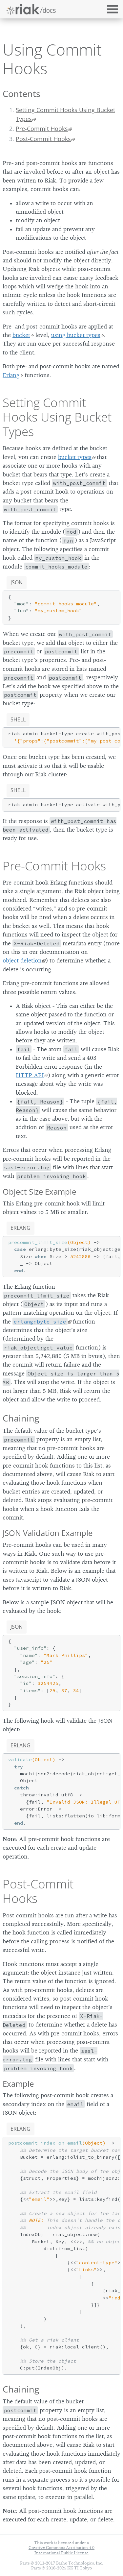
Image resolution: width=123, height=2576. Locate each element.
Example (18, 2083)
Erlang (11, 375)
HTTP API (30, 1075)
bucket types (75, 457)
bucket (21, 335)
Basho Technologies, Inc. (79, 2563)
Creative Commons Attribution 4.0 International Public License (61, 2550)
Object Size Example (39, 1191)
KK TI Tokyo (79, 2567)
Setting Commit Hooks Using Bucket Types (65, 114)
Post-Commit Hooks (43, 139)
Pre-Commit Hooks (42, 129)
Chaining (21, 1418)
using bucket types (75, 335)
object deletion (22, 960)
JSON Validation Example (47, 1532)
